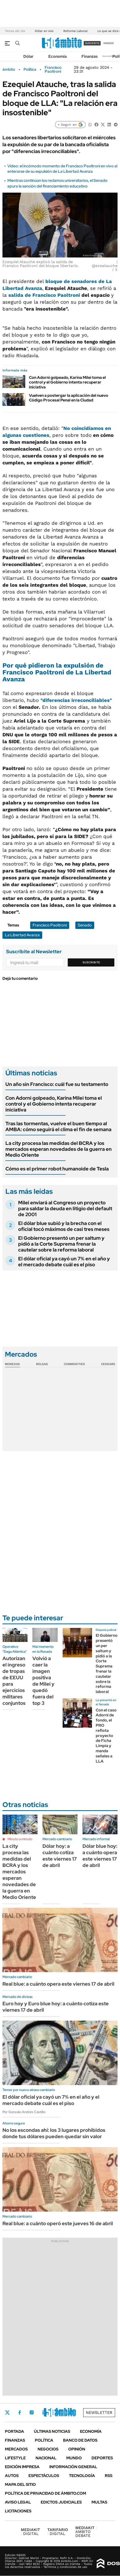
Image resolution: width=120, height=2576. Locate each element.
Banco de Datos (80, 2440)
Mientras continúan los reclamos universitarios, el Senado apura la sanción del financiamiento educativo (57, 183)
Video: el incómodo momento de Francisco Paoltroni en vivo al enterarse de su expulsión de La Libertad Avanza (62, 168)
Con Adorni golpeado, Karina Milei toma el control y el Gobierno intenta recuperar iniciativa (67, 382)
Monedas (12, 1364)
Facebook (19, 2412)
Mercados (16, 2449)
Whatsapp (71, 2412)
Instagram (31, 2412)
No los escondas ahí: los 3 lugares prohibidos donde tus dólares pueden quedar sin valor (53, 2133)
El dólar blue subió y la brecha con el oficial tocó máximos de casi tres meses (63, 1226)
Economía (57, 56)
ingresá (108, 43)
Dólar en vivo (44, 31)
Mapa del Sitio (20, 2484)
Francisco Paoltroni (53, 69)
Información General (73, 2466)
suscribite (92, 43)
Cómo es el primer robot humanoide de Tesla (57, 1169)
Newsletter (108, 56)
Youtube (57, 2412)
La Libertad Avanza (22, 935)
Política (30, 69)
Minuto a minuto (19, 1839)
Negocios (48, 2449)
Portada (14, 2431)
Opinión (76, 2449)
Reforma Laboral (75, 31)
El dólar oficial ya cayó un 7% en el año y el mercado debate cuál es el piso (64, 1261)
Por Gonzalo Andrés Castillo (23, 2112)
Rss (108, 2475)
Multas (99, 2502)
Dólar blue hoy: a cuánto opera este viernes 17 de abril (99, 1855)
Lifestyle (15, 2458)
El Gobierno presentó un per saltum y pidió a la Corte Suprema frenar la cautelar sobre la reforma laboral (61, 1244)
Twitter (7, 2412)
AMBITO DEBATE (86, 2531)
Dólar (28, 56)
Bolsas (42, 1364)
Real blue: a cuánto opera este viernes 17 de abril (58, 1984)
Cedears (108, 1364)
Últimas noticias (52, 2431)
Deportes (102, 2458)
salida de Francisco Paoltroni (44, 295)
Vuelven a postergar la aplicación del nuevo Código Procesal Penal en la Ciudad (68, 398)
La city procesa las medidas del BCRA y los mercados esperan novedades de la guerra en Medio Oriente (58, 1149)
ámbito (8, 69)
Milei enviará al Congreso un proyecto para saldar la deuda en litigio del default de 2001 (65, 1208)
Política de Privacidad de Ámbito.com (45, 2493)
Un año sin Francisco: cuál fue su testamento (56, 1084)
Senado (85, 925)
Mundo (74, 2458)
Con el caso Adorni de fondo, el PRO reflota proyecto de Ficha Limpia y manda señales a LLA (106, 1736)
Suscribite (91, 962)
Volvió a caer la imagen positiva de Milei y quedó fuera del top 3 (43, 1680)
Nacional (46, 2458)
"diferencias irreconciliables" (76, 700)
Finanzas (89, 56)
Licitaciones (18, 2511)
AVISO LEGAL (18, 2502)
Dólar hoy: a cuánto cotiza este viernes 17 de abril (59, 1855)
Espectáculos (43, 2475)
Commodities (74, 1364)
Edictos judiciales (61, 2502)
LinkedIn (44, 2412)
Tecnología (82, 2475)
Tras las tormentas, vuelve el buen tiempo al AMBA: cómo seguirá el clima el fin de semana (58, 1126)
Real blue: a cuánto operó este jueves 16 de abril (57, 2223)
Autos (12, 2475)
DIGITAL (30, 2531)
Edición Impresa (22, 2466)
